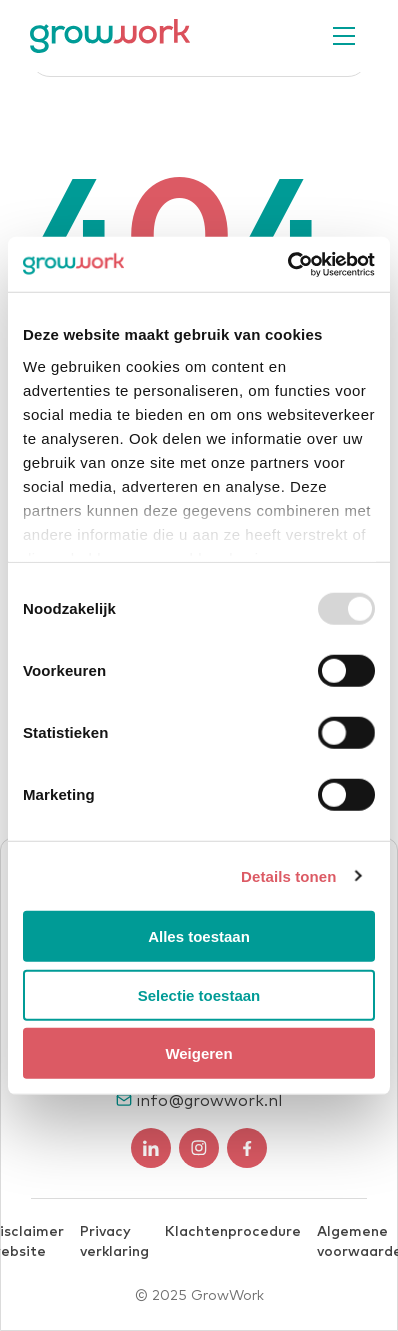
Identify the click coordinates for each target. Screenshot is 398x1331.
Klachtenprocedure (233, 1232)
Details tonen (288, 875)
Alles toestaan (199, 936)
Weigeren (198, 1053)
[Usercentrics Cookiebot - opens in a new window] (287, 264)
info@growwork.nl (209, 1101)
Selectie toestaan (199, 994)
